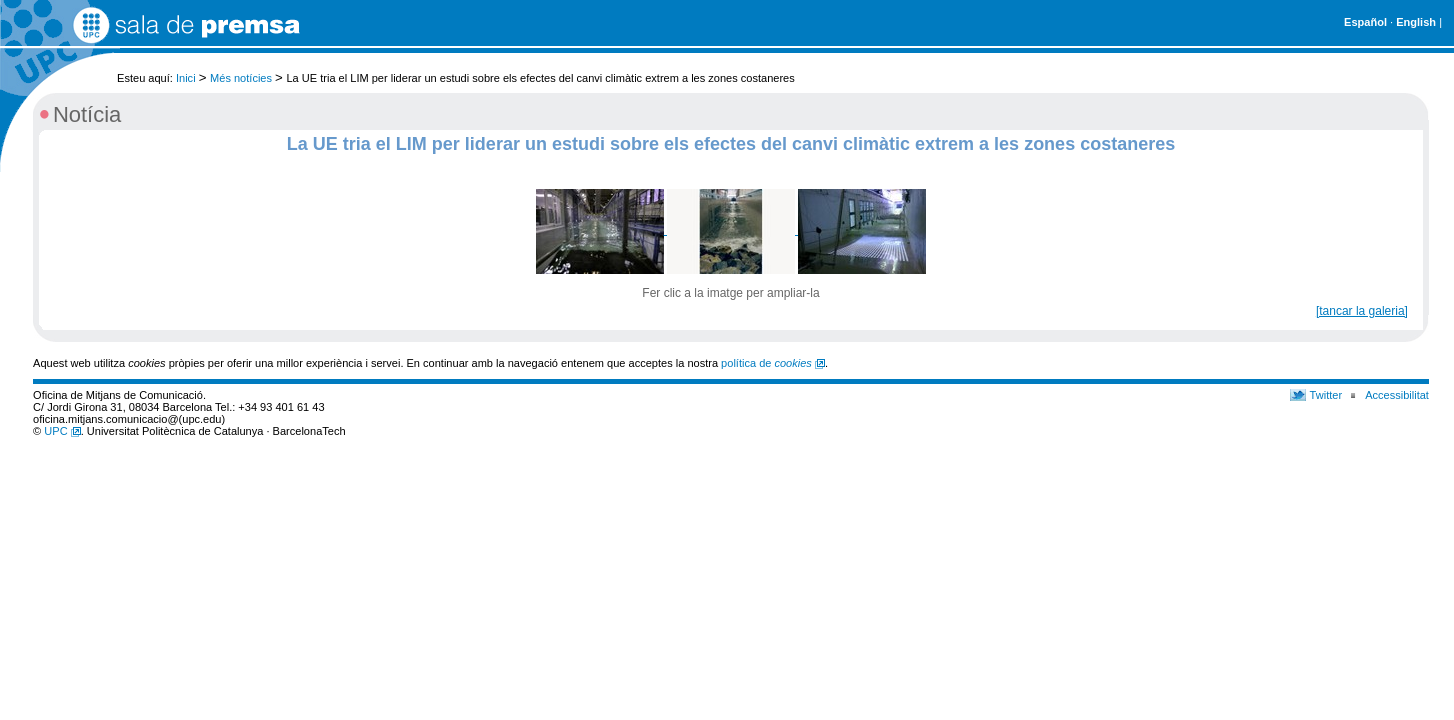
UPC (62, 431)
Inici (186, 78)
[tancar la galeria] (1362, 311)
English (1416, 22)
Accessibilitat (1397, 395)
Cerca (1421, 68)
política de (773, 363)
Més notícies (241, 78)
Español (1365, 22)
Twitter (1326, 395)
